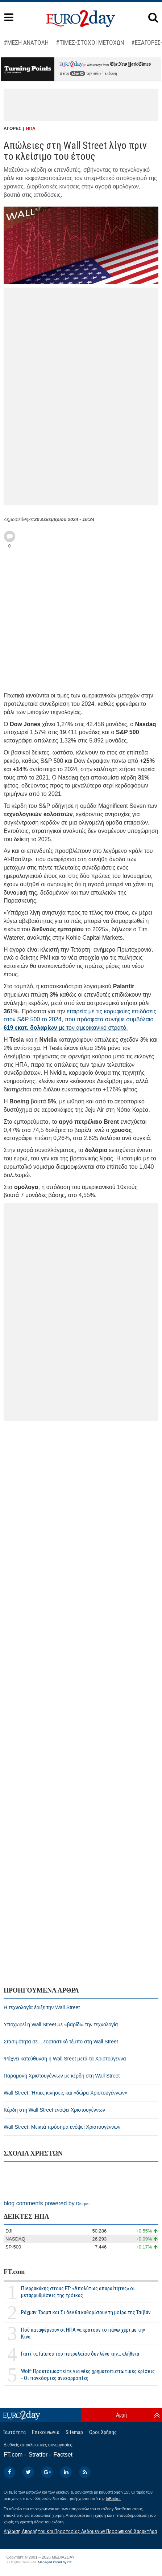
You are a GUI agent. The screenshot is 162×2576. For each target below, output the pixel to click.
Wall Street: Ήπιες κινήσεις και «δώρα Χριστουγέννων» (66, 2093)
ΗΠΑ (31, 128)
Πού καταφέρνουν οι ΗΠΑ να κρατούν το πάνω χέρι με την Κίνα (83, 2333)
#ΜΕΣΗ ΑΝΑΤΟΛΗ (26, 42)
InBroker (113, 2498)
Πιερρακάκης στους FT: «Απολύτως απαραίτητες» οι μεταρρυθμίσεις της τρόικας (78, 2292)
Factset (63, 2454)
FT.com (14, 2271)
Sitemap (74, 2432)
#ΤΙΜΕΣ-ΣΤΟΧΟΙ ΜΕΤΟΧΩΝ (90, 42)
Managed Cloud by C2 (55, 2562)
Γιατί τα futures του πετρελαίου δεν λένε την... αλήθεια (80, 2354)
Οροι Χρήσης (103, 2432)
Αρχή (121, 2415)
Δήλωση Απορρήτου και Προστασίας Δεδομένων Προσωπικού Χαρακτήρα (80, 2531)
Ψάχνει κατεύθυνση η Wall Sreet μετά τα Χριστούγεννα (65, 2059)
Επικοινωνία (45, 2432)
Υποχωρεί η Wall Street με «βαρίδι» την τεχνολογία (61, 2024)
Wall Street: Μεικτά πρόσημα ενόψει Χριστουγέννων (62, 2127)
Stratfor (38, 2454)
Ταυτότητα (14, 2432)
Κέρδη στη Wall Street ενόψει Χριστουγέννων (54, 2110)
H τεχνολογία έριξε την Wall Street (42, 2007)
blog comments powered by (47, 2203)
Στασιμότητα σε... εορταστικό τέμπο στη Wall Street (61, 2041)
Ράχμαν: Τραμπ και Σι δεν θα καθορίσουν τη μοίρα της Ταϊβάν (85, 2312)
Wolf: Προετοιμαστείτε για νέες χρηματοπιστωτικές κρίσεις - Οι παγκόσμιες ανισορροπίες (88, 2374)
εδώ (77, 73)
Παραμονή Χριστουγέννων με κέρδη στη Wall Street (62, 2076)
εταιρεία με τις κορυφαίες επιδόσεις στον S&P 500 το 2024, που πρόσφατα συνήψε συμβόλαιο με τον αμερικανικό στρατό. (80, 1019)
